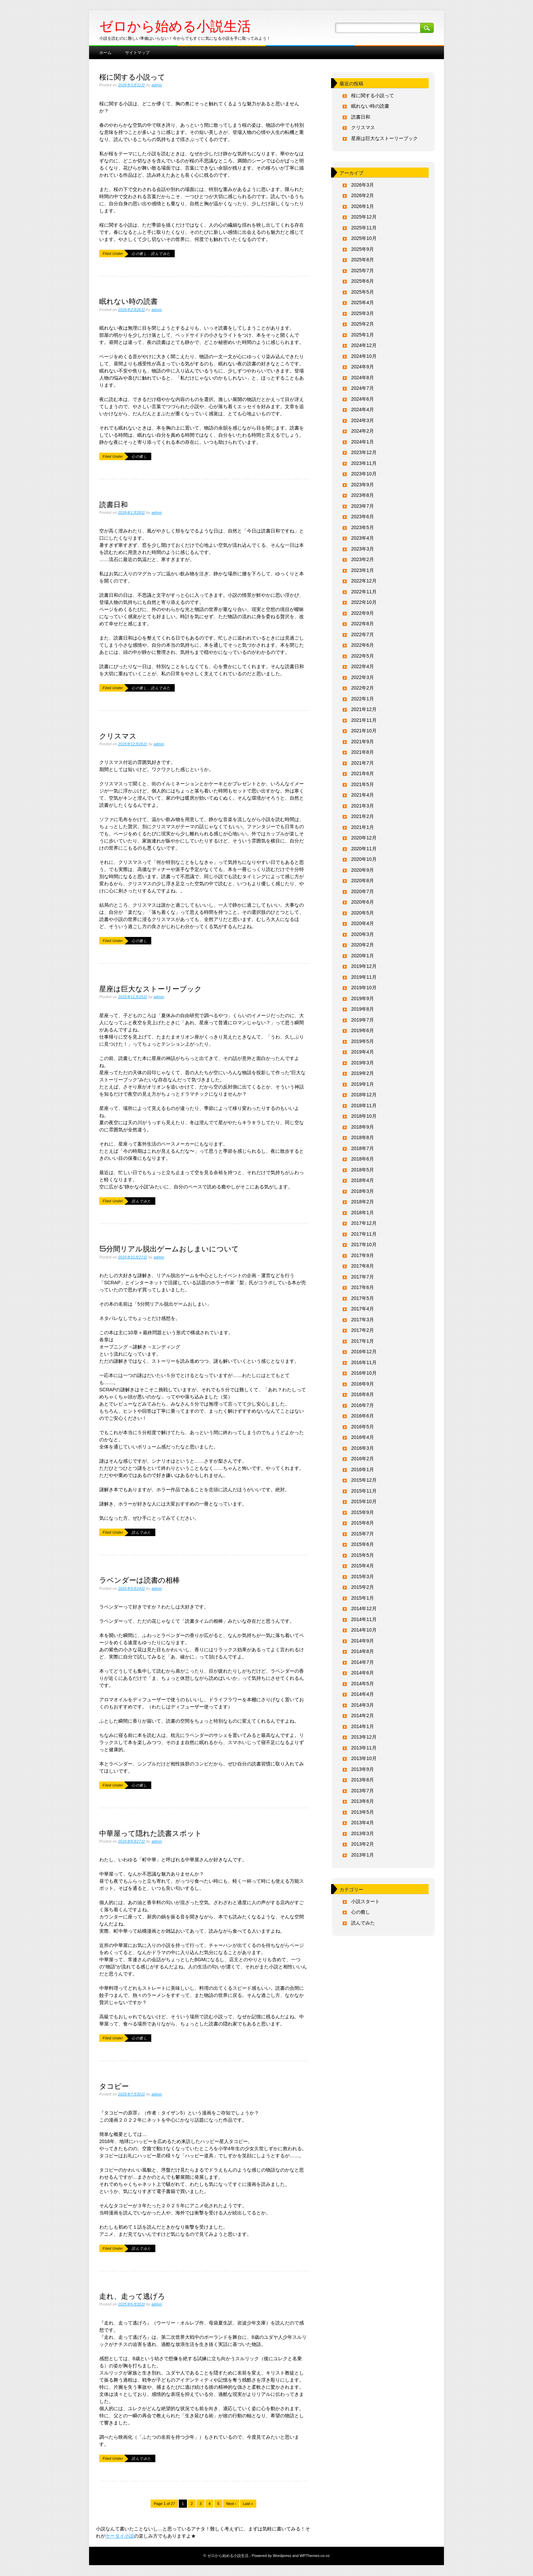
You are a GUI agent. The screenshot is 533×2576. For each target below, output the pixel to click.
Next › (231, 2504)
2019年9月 (362, 998)
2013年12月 (364, 1737)
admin (157, 85)
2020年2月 (362, 944)
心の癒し (139, 253)
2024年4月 (362, 409)
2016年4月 (362, 1437)
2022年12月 (364, 581)
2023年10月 (364, 473)
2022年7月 (362, 634)
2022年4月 (362, 666)
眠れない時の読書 (128, 301)
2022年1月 (362, 698)
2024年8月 (362, 377)
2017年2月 (362, 1330)
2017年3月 (362, 1319)
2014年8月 (362, 1651)
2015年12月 (364, 1480)
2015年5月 (362, 1555)
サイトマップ (137, 52)
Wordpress (282, 2556)
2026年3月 (362, 185)
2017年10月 (364, 1244)
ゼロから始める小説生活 (175, 26)
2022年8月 (362, 623)
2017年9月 (362, 1255)
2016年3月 (362, 1448)
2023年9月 (362, 484)
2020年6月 (362, 902)
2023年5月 (362, 527)
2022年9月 (362, 613)
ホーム (105, 52)
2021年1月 (362, 827)
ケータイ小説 (119, 2536)
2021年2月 (362, 816)
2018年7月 (362, 1148)
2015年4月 (362, 1565)
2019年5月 (362, 1041)
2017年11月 (364, 1234)
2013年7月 (362, 1790)
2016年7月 (362, 1405)
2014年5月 (362, 1683)
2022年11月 (364, 591)
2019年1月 (362, 1084)
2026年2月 (362, 195)
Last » (248, 2504)
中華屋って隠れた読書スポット (150, 1833)
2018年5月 (362, 1169)
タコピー (114, 2086)
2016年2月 (362, 1458)
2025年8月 (362, 259)
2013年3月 (362, 1833)
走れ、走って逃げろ (132, 2296)
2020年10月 (364, 859)
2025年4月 (362, 302)
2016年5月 (362, 1426)
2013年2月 (362, 1844)
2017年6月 (362, 1287)
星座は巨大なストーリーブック (150, 988)
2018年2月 (362, 1201)
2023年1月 (362, 570)
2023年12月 (364, 452)
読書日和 (113, 504)
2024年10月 (364, 356)
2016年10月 (364, 1373)
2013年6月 (362, 1801)
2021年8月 (362, 752)
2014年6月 (362, 1672)
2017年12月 (364, 1223)
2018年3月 (362, 1191)
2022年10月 (364, 602)
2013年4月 (362, 1822)
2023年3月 (362, 549)
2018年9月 (362, 1127)
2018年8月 (362, 1137)
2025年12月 (364, 217)
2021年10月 (364, 730)
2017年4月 (362, 1308)
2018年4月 (362, 1180)
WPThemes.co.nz (314, 2556)
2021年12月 (364, 709)
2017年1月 (362, 1341)
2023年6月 (362, 516)
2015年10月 (364, 1501)
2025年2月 (362, 324)
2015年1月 (362, 1598)
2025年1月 (362, 334)
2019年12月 (364, 966)
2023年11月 (364, 463)
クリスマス (118, 735)
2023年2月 (362, 559)
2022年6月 (362, 645)
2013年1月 (362, 1855)
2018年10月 (364, 1116)
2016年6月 (362, 1415)
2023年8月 (362, 495)
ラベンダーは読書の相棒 (139, 1579)
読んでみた (161, 253)
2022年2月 (362, 688)
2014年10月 (364, 1630)
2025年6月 (362, 281)
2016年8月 (362, 1394)
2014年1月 (362, 1726)
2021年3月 (362, 805)
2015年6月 (362, 1544)
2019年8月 (362, 1009)
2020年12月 (364, 837)
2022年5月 (362, 656)
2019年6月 (362, 1030)
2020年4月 (362, 923)
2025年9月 (362, 249)
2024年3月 (362, 420)
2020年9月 (362, 870)
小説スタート (365, 1901)
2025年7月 (362, 270)
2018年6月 (362, 1159)
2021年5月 (362, 784)
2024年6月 (362, 399)
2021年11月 (364, 720)
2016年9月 (362, 1384)
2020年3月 (362, 934)
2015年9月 (362, 1512)
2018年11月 (364, 1105)
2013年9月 (362, 1769)
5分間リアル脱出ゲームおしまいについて (169, 1248)
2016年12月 (364, 1351)
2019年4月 (362, 1052)
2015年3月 (362, 1576)
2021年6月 (362, 773)
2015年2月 (362, 1587)
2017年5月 (362, 1298)
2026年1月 (362, 206)
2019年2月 (362, 1073)
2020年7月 (362, 891)
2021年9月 (362, 741)
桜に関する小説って (132, 76)
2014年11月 (364, 1619)
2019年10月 (364, 987)
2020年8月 (362, 880)
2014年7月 (362, 1662)
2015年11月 (364, 1491)
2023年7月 (362, 506)
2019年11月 (364, 977)
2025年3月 (362, 313)
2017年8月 (362, 1266)
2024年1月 (362, 442)
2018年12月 (364, 1094)
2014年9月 (362, 1640)
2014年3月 (362, 1705)
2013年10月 (364, 1758)
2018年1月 (362, 1212)
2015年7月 (362, 1533)
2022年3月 (362, 677)
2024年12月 (364, 345)
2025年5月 (362, 292)
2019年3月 (362, 1062)
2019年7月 (362, 1020)
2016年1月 (362, 1469)
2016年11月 (364, 1362)
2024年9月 (362, 366)
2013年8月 (362, 1779)
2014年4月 (362, 1694)
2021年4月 (362, 795)
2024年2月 (362, 431)
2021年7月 (362, 763)
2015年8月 (362, 1523)
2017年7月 (362, 1277)
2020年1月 (362, 955)
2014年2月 (362, 1715)
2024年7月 (362, 388)
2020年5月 (362, 913)
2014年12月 (364, 1608)
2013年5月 (362, 1812)
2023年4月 (362, 538)
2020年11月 (364, 848)
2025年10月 (364, 238)
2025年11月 (364, 227)
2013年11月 (364, 1748)
